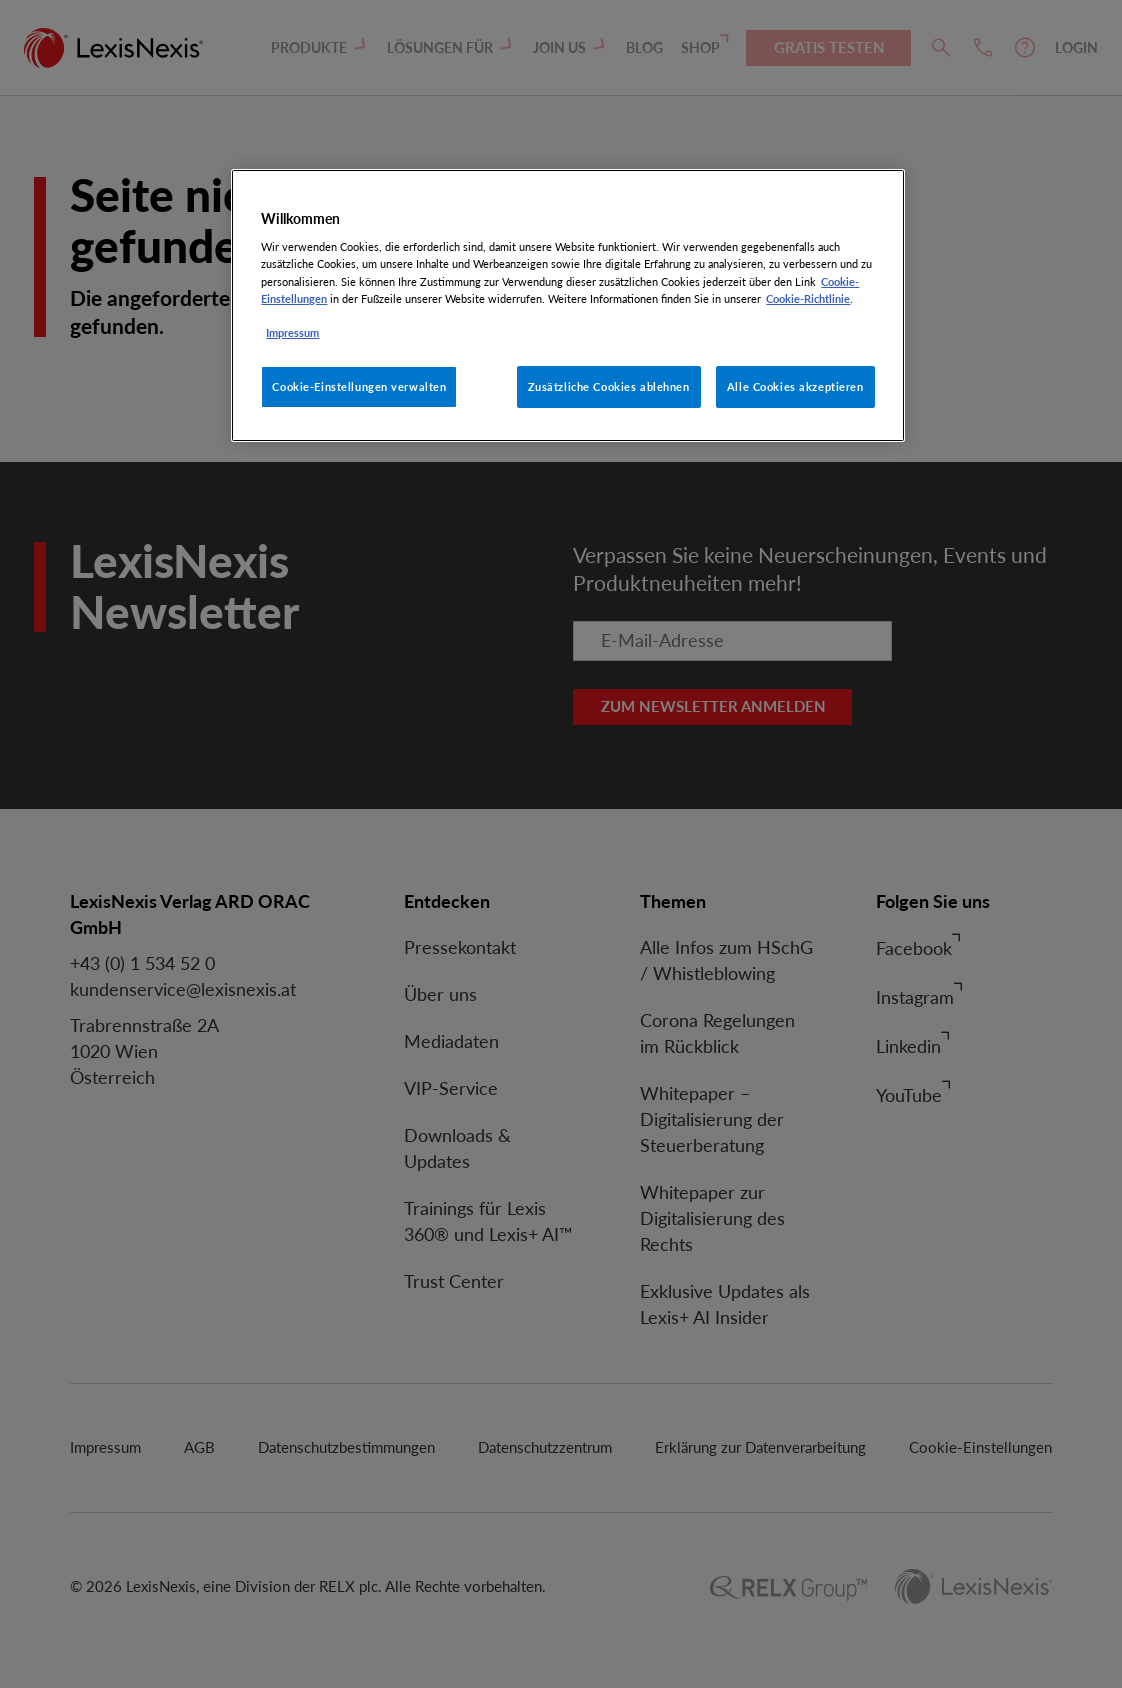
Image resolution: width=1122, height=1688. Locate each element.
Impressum (292, 332)
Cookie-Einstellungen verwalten (359, 386)
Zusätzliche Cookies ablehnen (609, 386)
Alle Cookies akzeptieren (795, 386)
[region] (567, 305)
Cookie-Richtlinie (808, 298)
